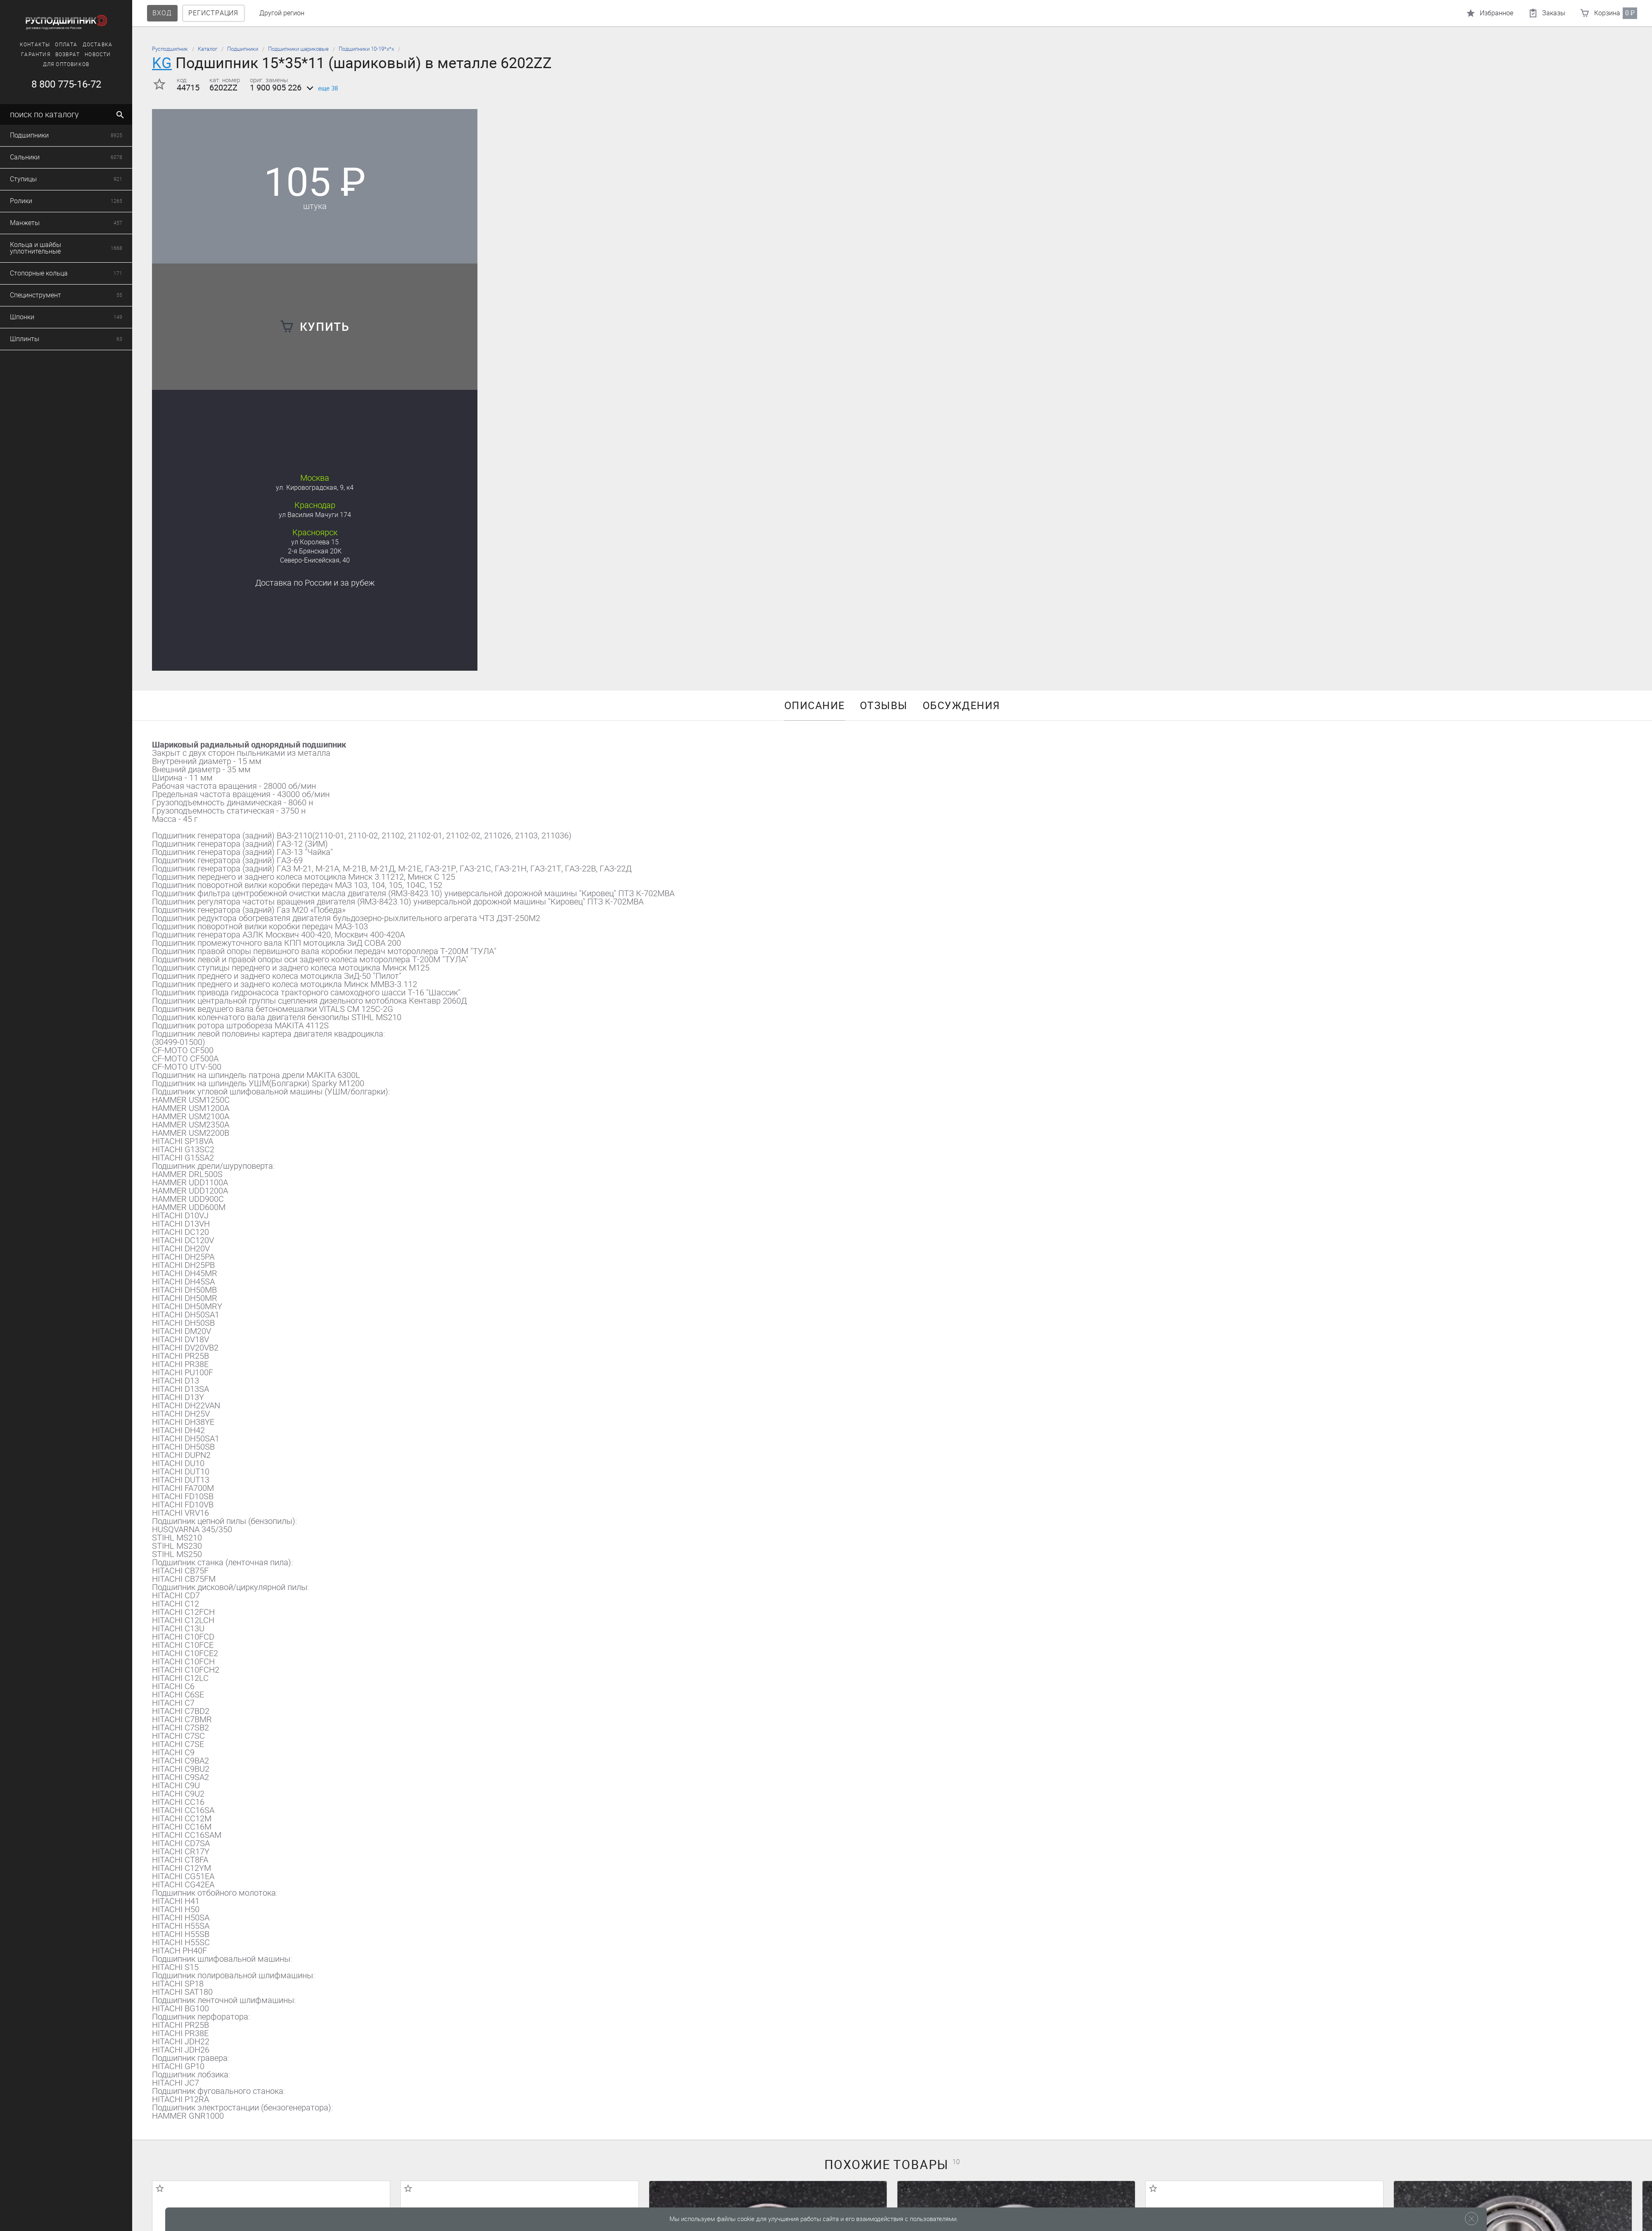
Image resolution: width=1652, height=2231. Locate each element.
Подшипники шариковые (298, 49)
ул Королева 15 (315, 542)
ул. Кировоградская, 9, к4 (315, 487)
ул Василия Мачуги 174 (315, 515)
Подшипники (242, 49)
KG (162, 63)
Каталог (207, 49)
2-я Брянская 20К (315, 551)
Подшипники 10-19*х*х (366, 49)
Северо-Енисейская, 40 (315, 560)
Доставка (315, 583)
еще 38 (321, 88)
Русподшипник (170, 49)
